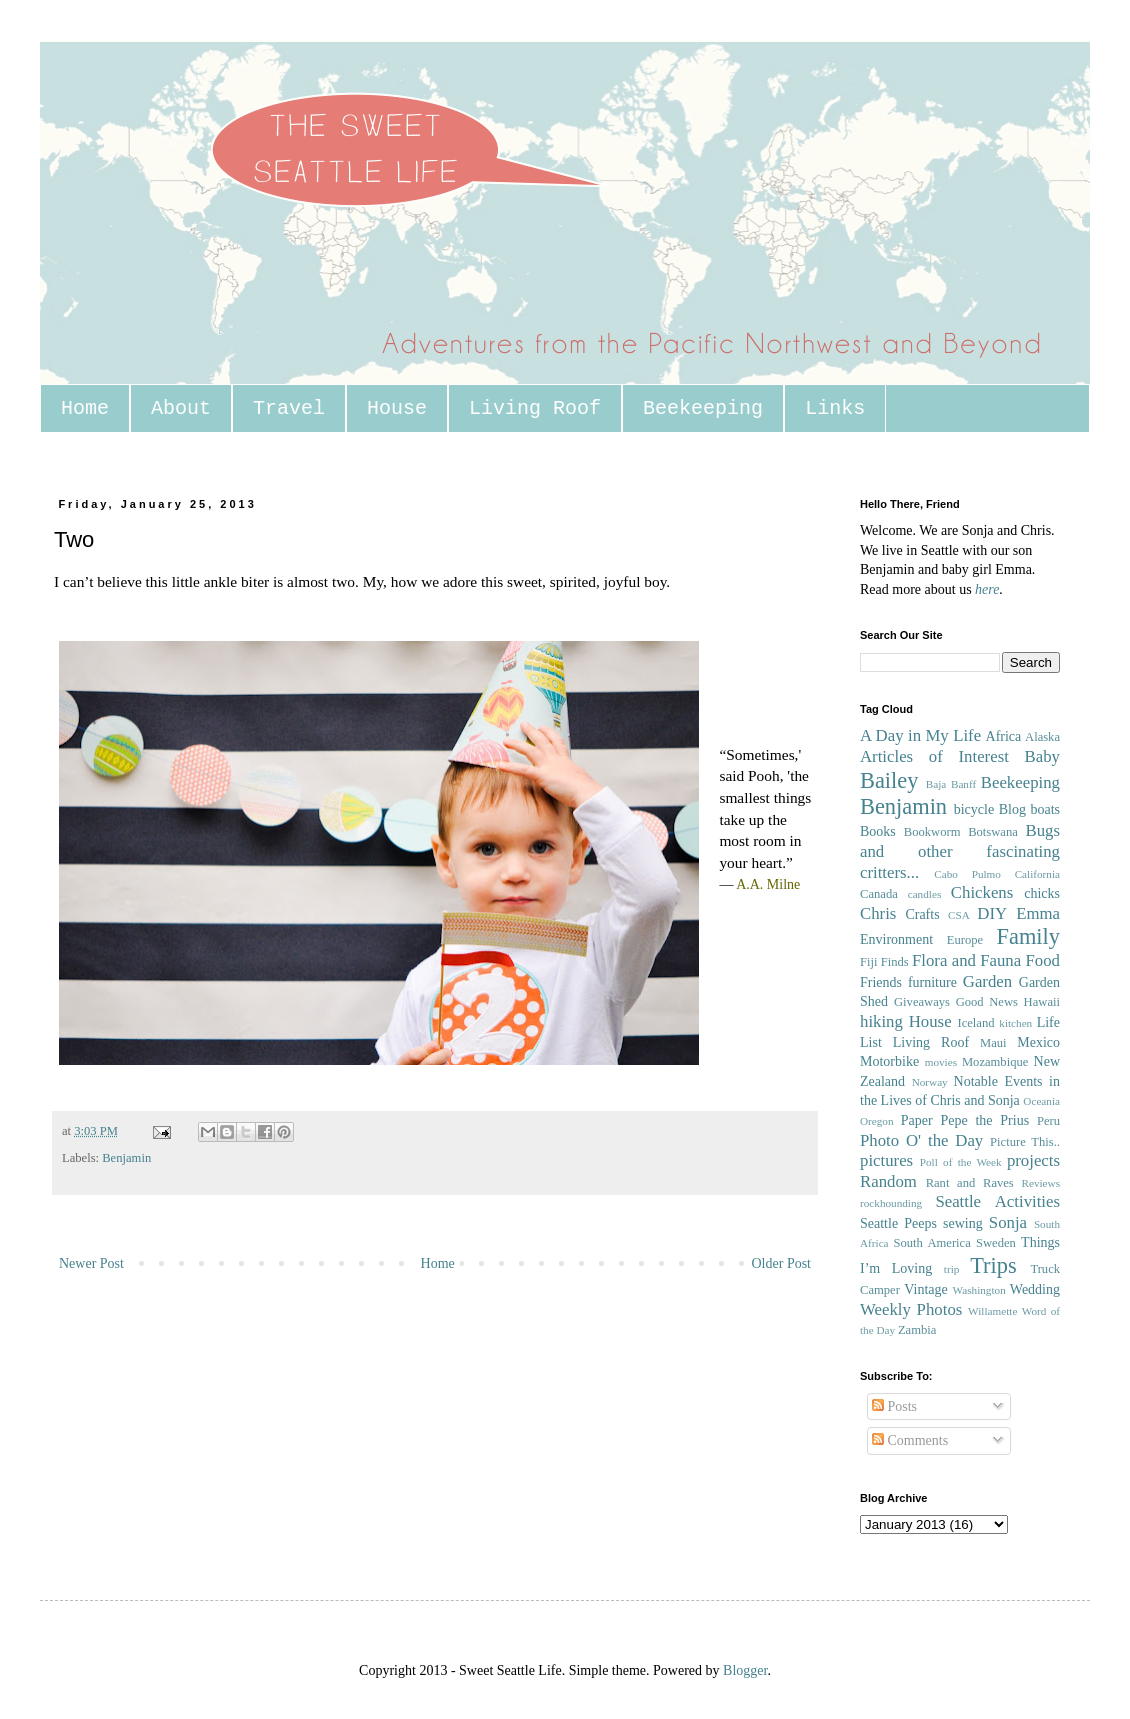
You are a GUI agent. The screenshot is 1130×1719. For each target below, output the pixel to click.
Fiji (869, 962)
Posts (894, 1406)
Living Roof (535, 408)
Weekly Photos (911, 1309)
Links (835, 408)
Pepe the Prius (984, 1120)
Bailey (889, 780)
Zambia (917, 1330)
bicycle (974, 809)
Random (888, 1181)
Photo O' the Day (921, 1140)
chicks (1042, 893)
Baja (936, 784)
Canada (879, 894)
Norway (930, 1082)
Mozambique (995, 1062)
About (181, 408)
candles (925, 894)
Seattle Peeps (898, 1223)
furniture (932, 982)
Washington (979, 1290)
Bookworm (932, 832)
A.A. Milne (768, 884)
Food (1042, 960)
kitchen (1015, 1023)
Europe (965, 940)
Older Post (782, 1263)
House (397, 408)
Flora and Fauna (966, 960)
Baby (1042, 756)
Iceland (975, 1023)
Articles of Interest (934, 756)
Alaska (1042, 737)
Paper (917, 1120)
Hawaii (1042, 1002)
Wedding (1035, 1289)
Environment (896, 939)
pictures (886, 1160)
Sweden (996, 1243)
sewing (963, 1223)
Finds (895, 962)
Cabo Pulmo (967, 874)
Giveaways (922, 1002)
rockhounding (891, 1203)
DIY (992, 913)
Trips (993, 1265)
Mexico (1038, 1042)
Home (85, 408)
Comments (910, 1440)
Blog (1012, 809)
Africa (1004, 736)
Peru (1048, 1121)
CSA (959, 915)
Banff (963, 784)
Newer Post (91, 1263)
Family (1028, 936)
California (1037, 874)
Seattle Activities (997, 1201)
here (987, 589)
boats (1045, 809)
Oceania (1041, 1101)
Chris (878, 913)
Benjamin (126, 1158)
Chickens (982, 892)
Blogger (745, 1670)
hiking (881, 1021)
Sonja (1008, 1222)
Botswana (993, 832)
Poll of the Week (961, 1162)
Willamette (992, 1311)
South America (931, 1243)
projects (1033, 1160)
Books (878, 831)
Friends (881, 982)
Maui (993, 1043)
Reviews (1040, 1183)
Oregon (877, 1121)
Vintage (925, 1289)
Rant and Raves (970, 1183)
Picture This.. (1025, 1142)
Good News (987, 1002)
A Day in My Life (920, 735)
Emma (1038, 913)
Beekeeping (703, 408)
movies (941, 1062)
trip (952, 1269)
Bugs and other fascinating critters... (960, 851)
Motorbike (889, 1061)
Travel (289, 408)
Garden (987, 981)
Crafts (922, 914)
